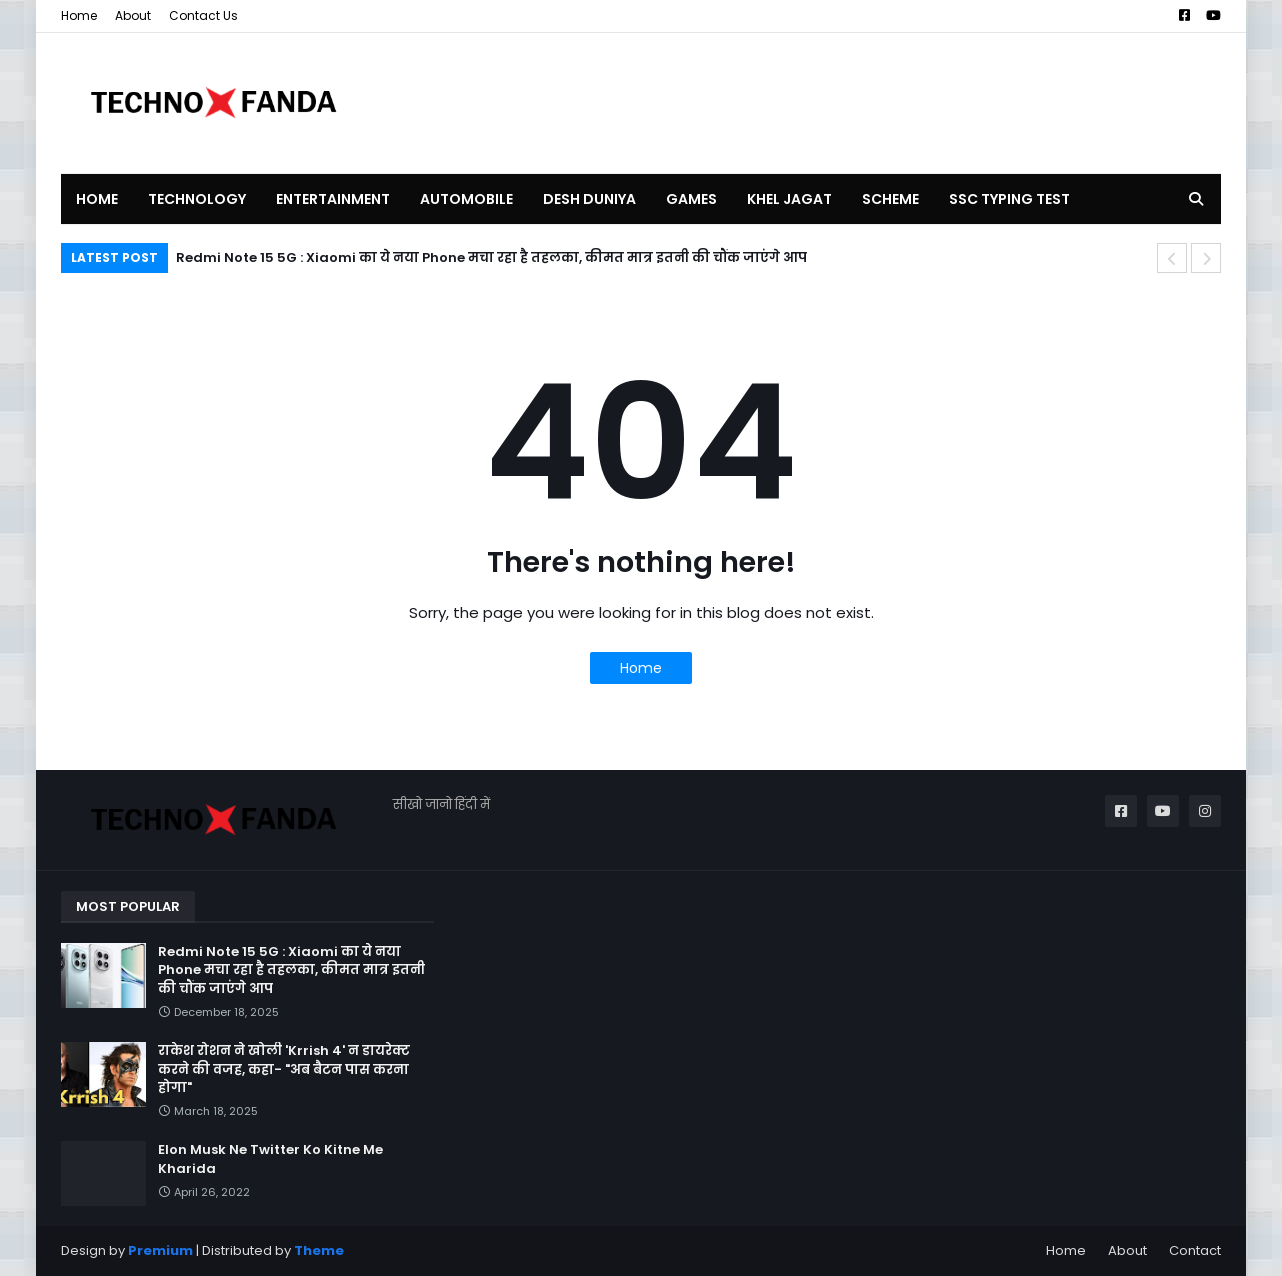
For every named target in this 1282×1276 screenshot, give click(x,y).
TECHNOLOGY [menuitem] (197, 199)
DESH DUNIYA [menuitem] (589, 199)
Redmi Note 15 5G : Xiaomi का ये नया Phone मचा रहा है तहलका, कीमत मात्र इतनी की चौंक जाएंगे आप (491, 257)
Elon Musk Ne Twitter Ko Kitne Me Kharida (270, 1159)
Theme (319, 1250)
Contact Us (203, 15)
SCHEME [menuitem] (890, 199)
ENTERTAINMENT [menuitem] (333, 199)
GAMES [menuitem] (691, 199)
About (133, 15)
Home (79, 15)
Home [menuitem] (97, 199)
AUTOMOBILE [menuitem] (466, 199)
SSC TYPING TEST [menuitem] (1009, 199)
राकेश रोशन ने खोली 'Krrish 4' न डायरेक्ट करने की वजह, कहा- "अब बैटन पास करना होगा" (284, 1069)
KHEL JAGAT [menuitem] (789, 199)
